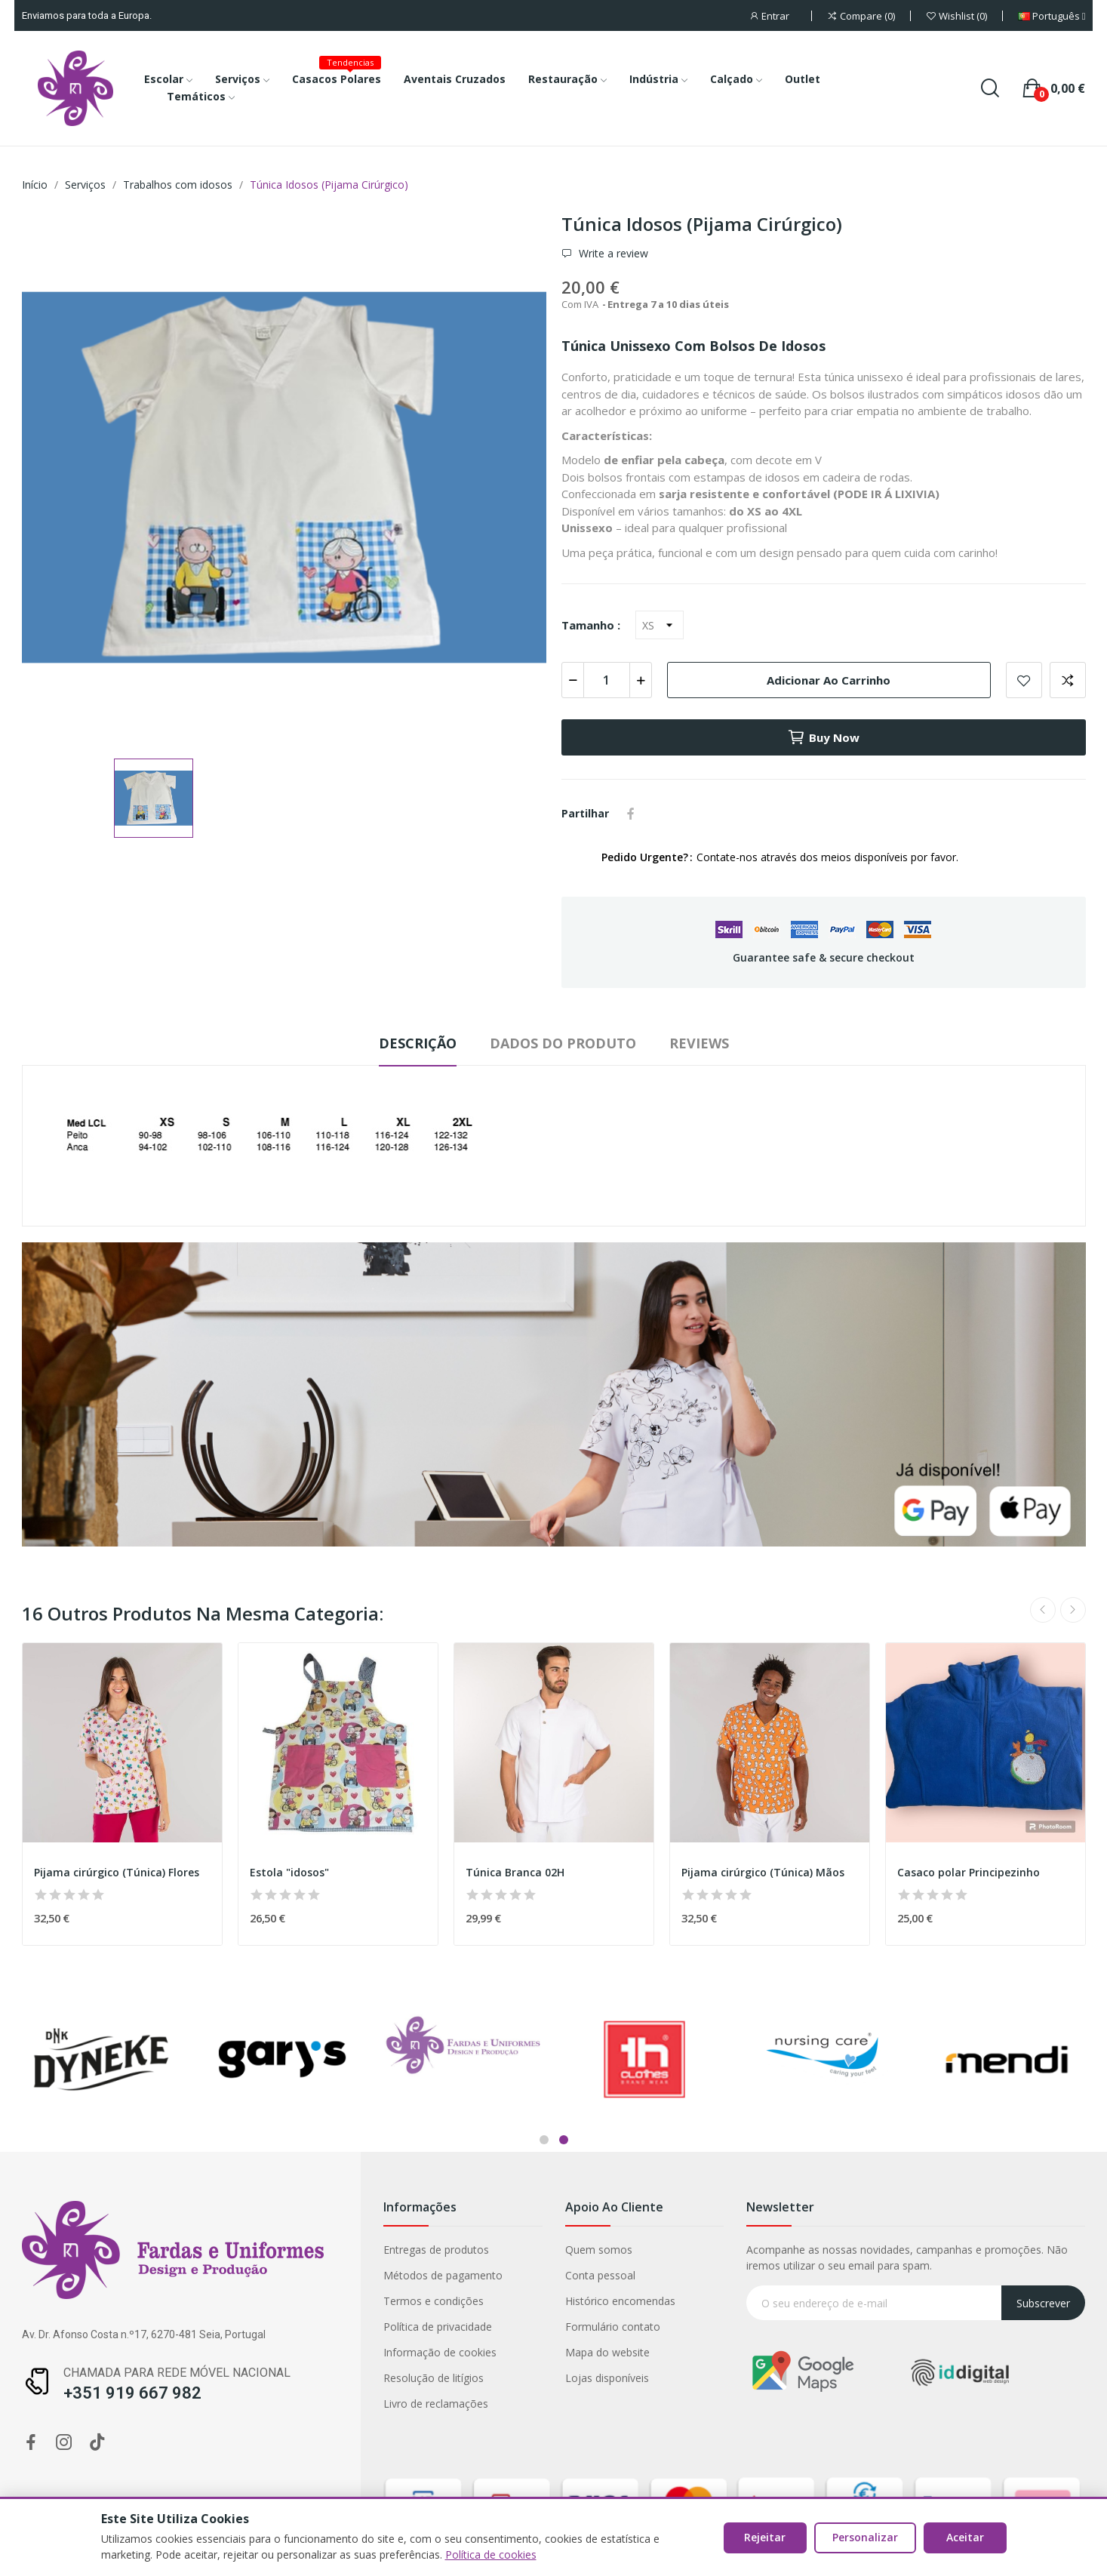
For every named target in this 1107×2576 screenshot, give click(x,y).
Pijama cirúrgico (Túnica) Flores (116, 1872)
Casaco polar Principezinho (968, 1872)
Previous (1043, 1610)
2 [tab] (563, 2139)
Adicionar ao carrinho (828, 680)
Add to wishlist (1024, 680)
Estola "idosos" (289, 1872)
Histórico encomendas (213, 2301)
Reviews (699, 1043)
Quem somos (191, 2249)
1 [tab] (544, 2139)
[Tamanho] (659, 625)
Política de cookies (491, 2554)
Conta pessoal (193, 2275)
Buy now (823, 737)
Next (1073, 1610)
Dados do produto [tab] (563, 1043)
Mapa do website (200, 2352)
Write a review (612, 253)
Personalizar (865, 2537)
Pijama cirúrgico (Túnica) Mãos (762, 1872)
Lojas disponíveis (199, 2378)
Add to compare (1067, 680)
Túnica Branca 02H (515, 1872)
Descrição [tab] (418, 1043)
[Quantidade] (606, 680)
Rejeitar (765, 2537)
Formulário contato (205, 2326)
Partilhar (631, 813)
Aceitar (965, 2537)
